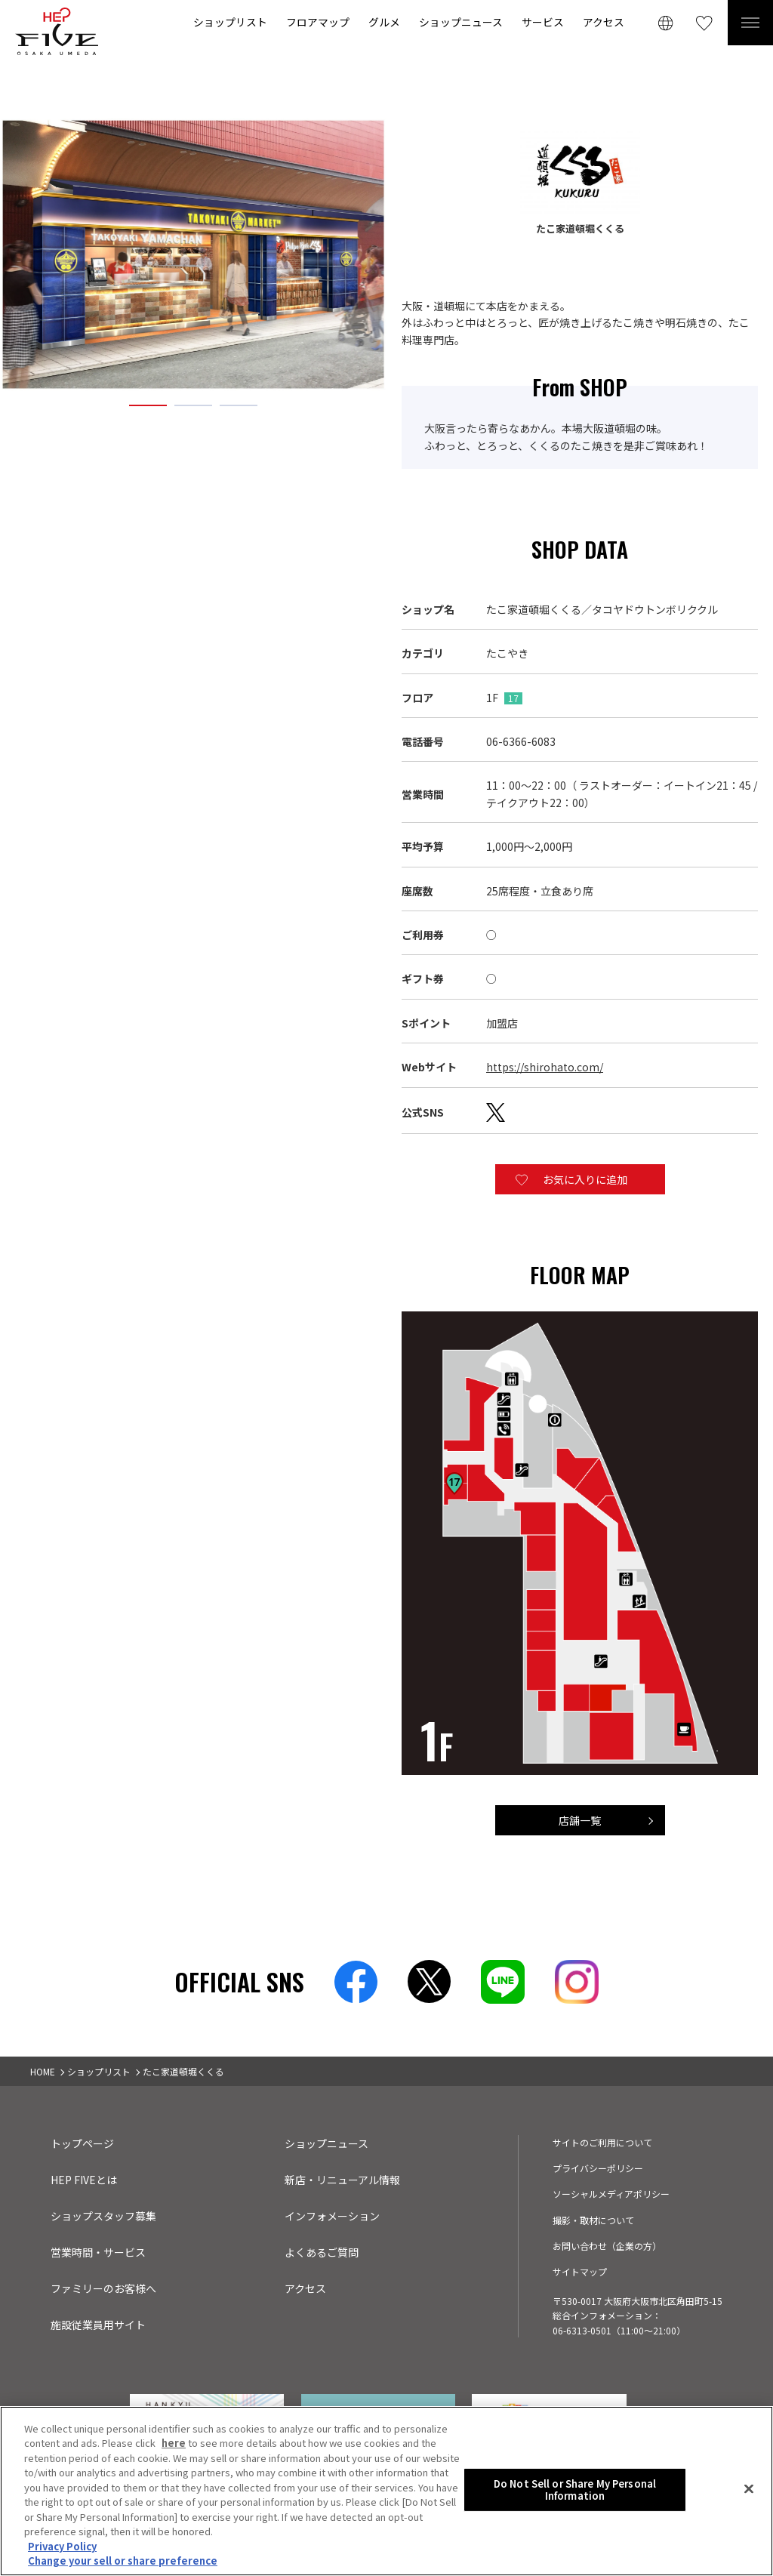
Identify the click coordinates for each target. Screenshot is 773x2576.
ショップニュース (461, 21)
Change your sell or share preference (122, 2563)
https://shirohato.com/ (544, 1066)
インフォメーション (332, 2215)
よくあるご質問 (322, 2252)
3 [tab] (238, 404)
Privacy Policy (62, 2548)
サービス (543, 21)
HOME (42, 2071)
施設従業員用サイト (98, 2324)
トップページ (82, 2143)
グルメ (384, 21)
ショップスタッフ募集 (103, 2215)
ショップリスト (230, 21)
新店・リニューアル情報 (342, 2179)
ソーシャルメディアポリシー (611, 2193)
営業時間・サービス (98, 2252)
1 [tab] (148, 404)
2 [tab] (193, 404)
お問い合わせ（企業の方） (607, 2245)
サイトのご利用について (602, 2142)
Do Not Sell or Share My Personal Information (575, 2492)
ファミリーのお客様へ (103, 2288)
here (174, 2445)
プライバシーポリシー (598, 2168)
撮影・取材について (593, 2220)
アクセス (603, 21)
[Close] (748, 2490)
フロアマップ (318, 21)
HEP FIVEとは (84, 2179)
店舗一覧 (580, 1820)
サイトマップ (580, 2271)
